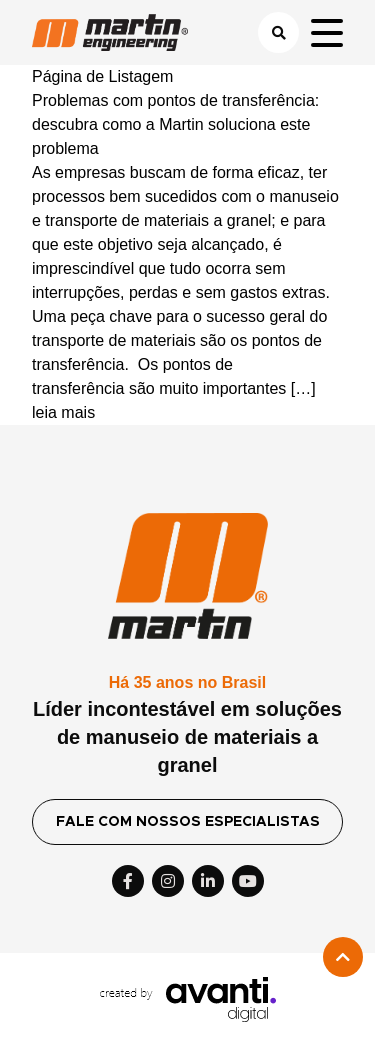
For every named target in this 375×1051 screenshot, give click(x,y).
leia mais (63, 412)
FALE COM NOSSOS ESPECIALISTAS (188, 822)
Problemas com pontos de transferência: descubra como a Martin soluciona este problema (175, 124)
